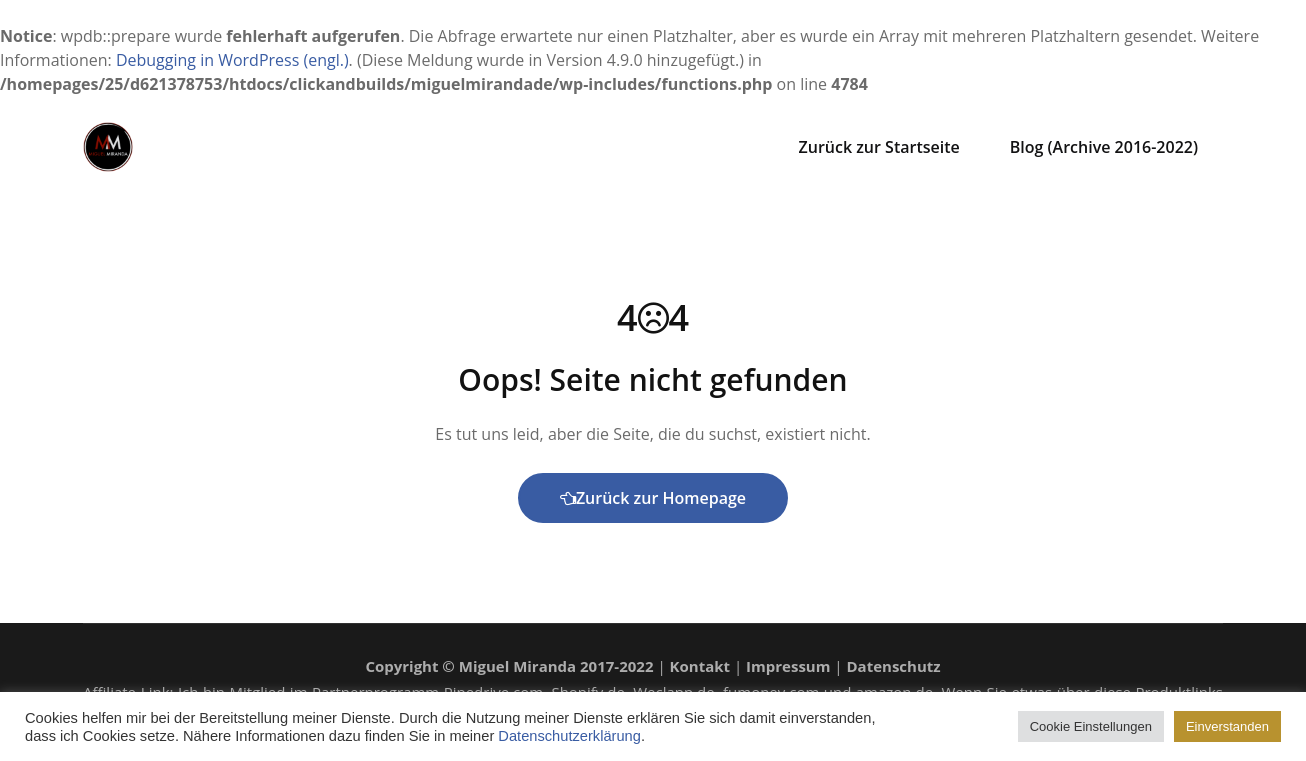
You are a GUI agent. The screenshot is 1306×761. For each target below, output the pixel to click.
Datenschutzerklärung (569, 736)
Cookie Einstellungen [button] (1091, 726)
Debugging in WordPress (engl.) (232, 60)
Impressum (788, 666)
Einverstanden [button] (1227, 726)
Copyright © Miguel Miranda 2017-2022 (509, 666)
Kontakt (700, 666)
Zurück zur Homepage (653, 498)
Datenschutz (894, 666)
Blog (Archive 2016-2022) (1104, 147)
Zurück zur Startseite (879, 147)
